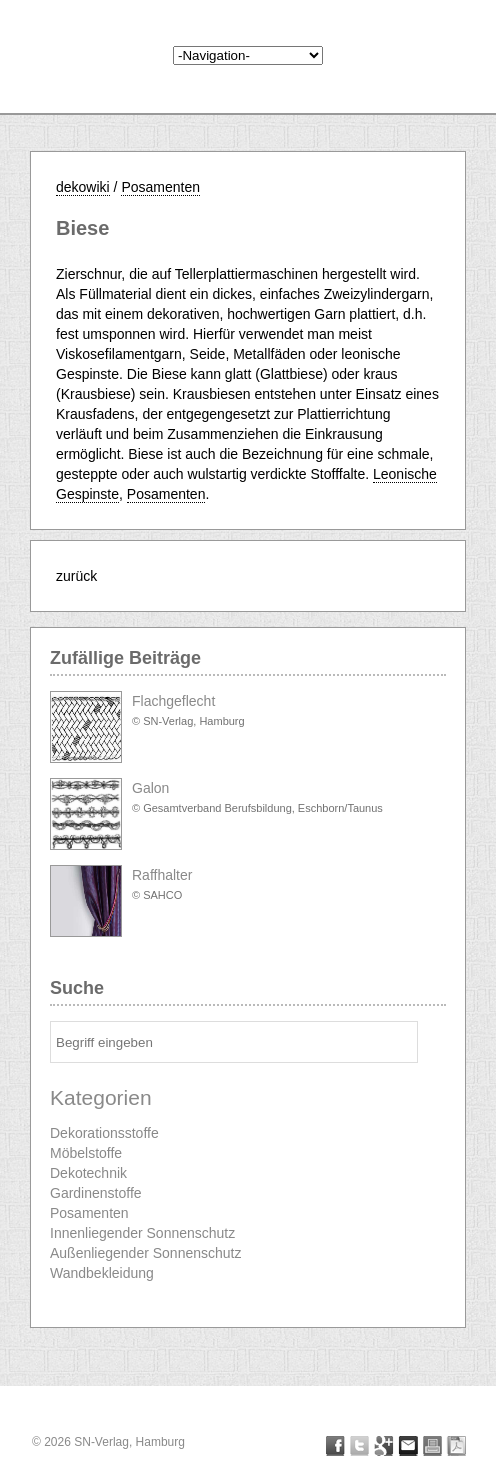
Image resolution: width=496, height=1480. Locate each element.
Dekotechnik (88, 1173)
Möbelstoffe (86, 1153)
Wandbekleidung (102, 1273)
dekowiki (83, 187)
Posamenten (160, 187)
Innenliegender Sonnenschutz (142, 1233)
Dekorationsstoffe (104, 1133)
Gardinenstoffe (96, 1193)
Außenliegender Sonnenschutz (145, 1253)
